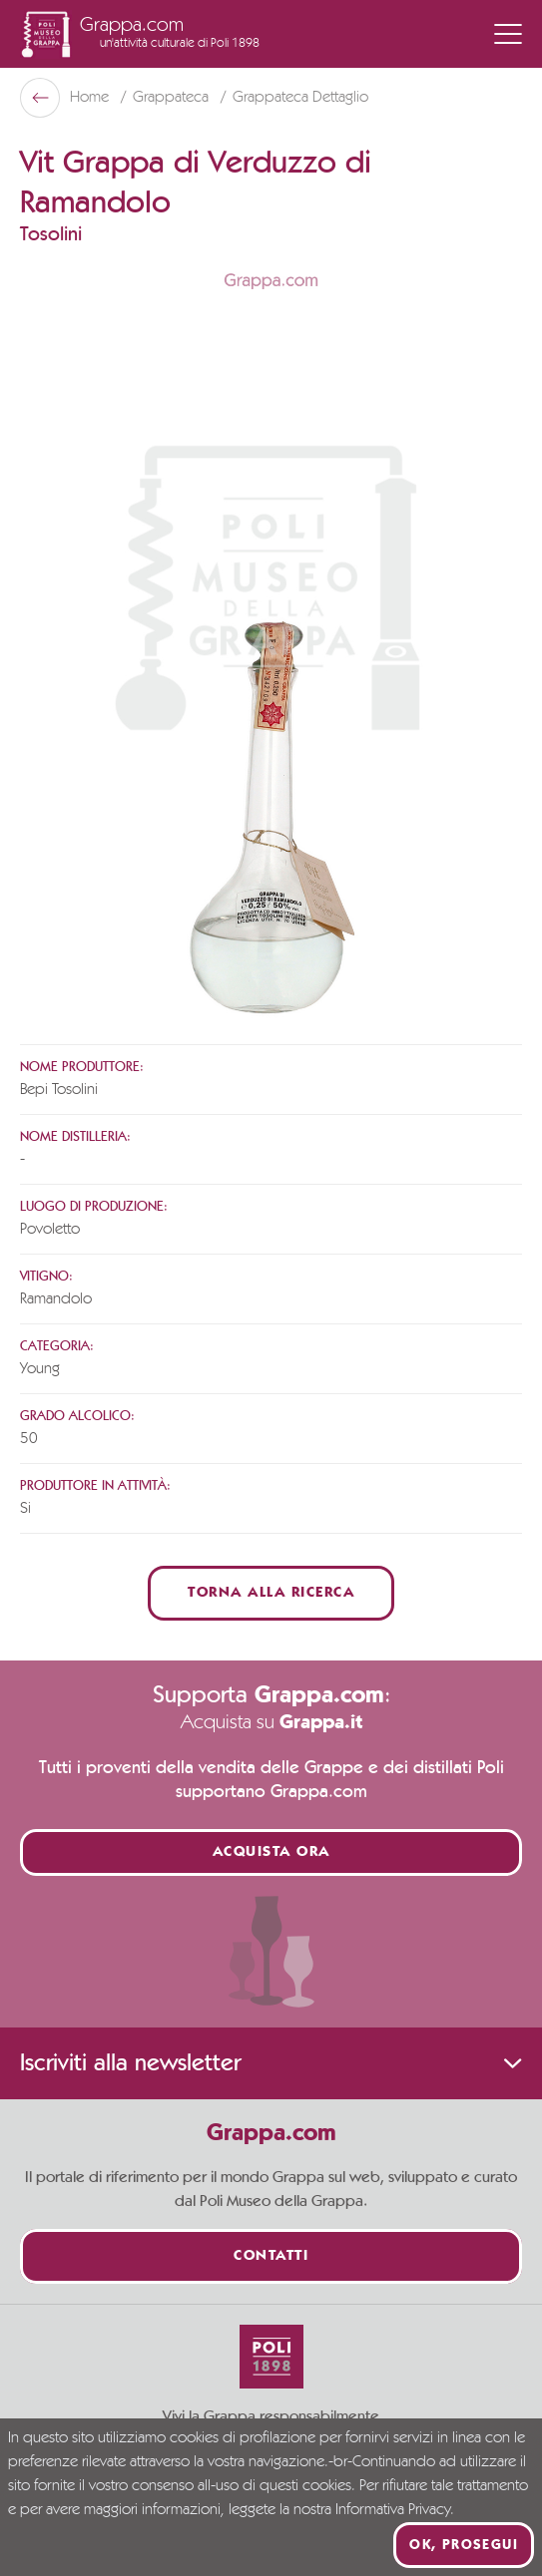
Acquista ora (271, 1852)
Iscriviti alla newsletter (271, 2063)
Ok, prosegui (463, 2545)
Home (91, 98)
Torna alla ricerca (271, 1593)
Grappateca (173, 98)
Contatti (271, 2256)
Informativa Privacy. (394, 2510)
